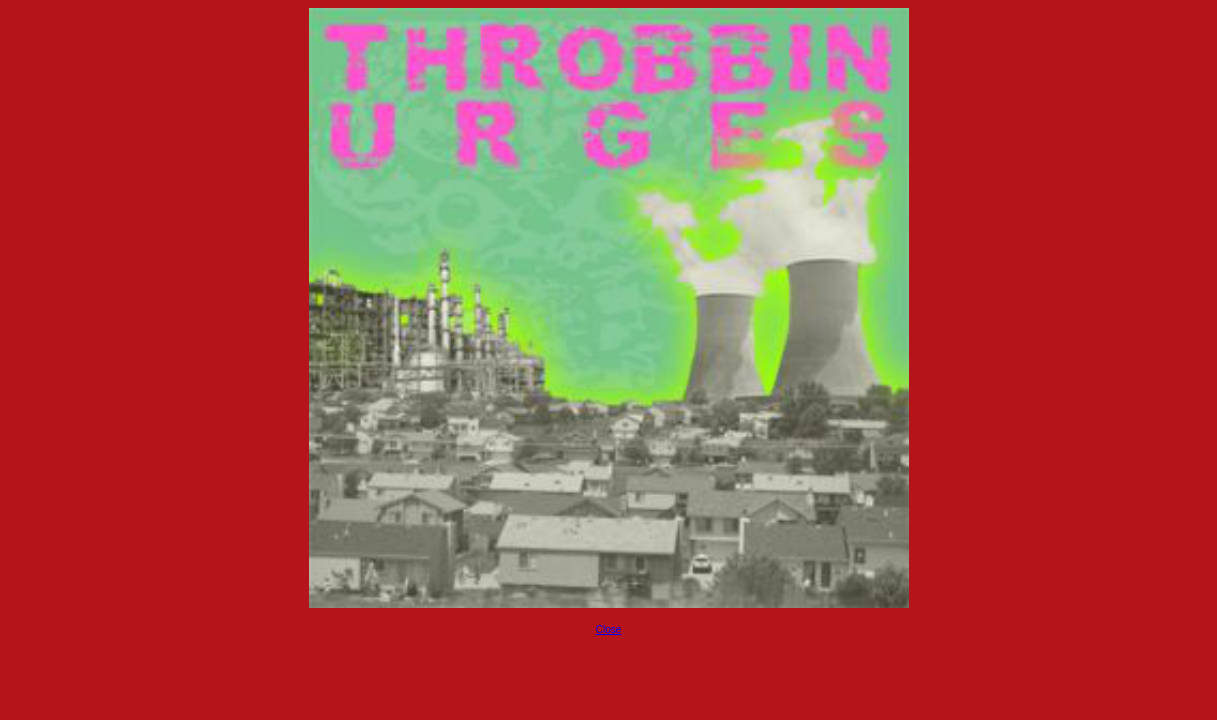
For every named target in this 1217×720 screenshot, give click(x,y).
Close (609, 629)
